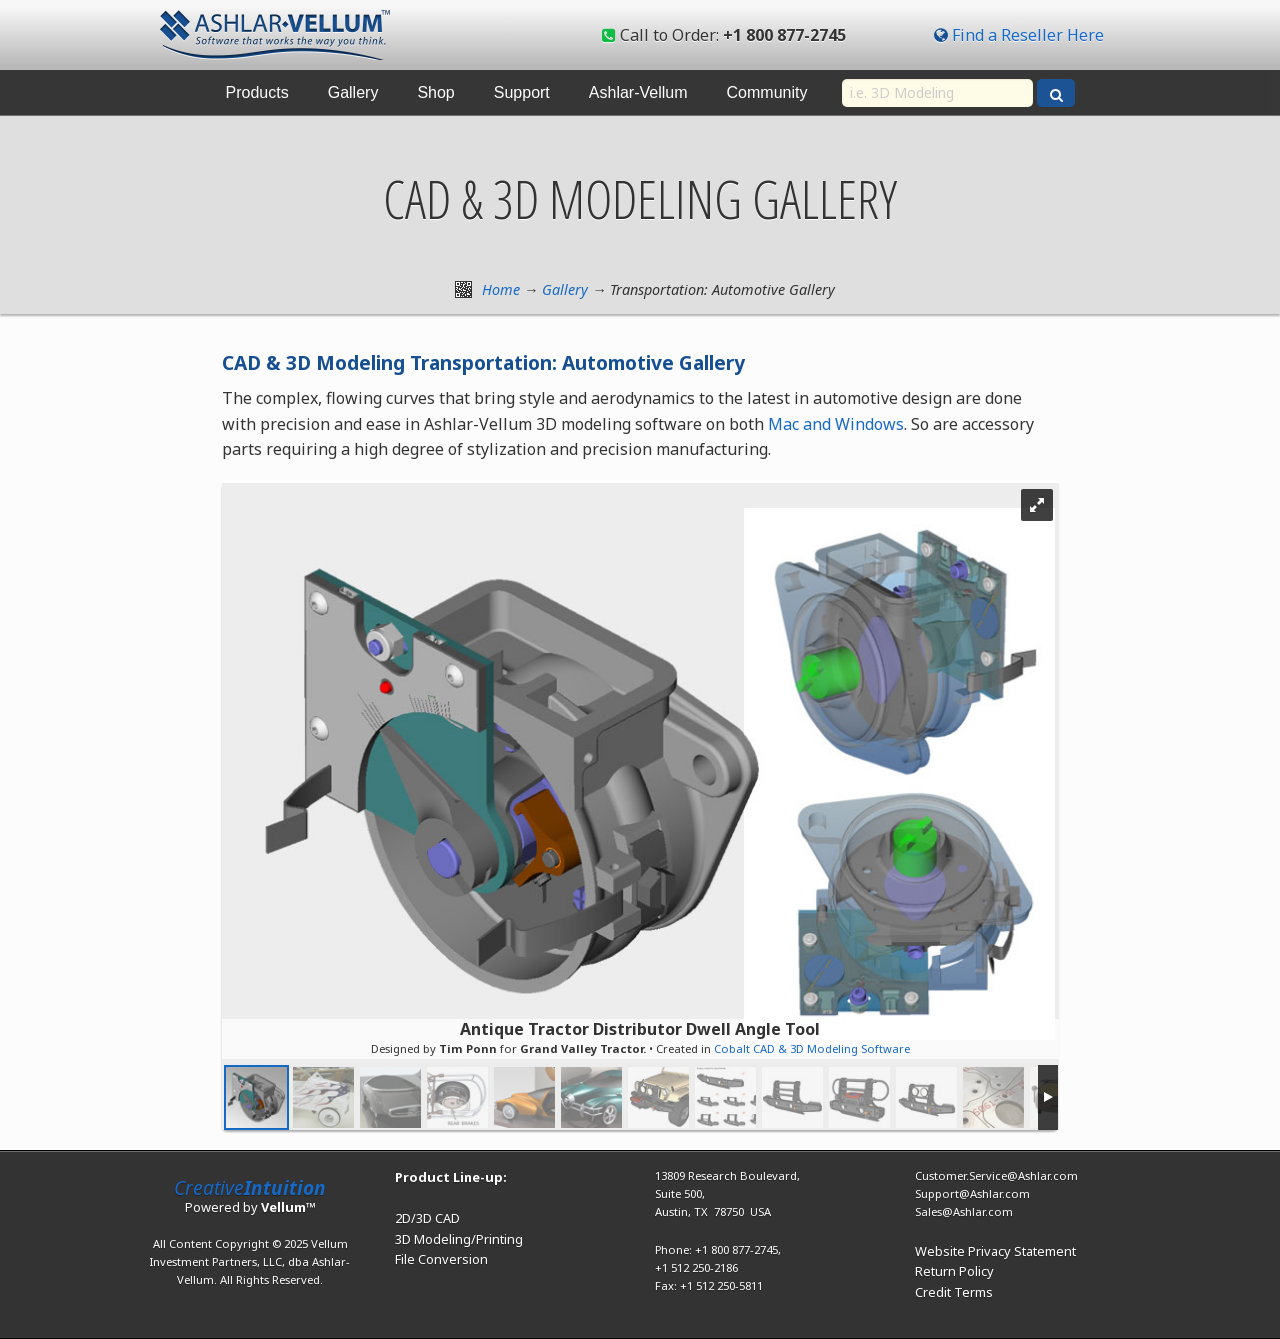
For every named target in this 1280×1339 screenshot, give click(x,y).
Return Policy (954, 1271)
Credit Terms (954, 1292)
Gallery (353, 92)
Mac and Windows (836, 424)
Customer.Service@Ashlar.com (996, 1175)
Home (501, 289)
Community (767, 92)
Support (522, 92)
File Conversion (441, 1259)
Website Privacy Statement (995, 1251)
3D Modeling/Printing (459, 1239)
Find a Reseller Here (1028, 35)
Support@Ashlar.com (972, 1193)
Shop (435, 92)
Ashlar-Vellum (638, 92)
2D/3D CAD (427, 1218)
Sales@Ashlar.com (964, 1211)
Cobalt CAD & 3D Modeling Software (812, 1048)
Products (257, 92)
